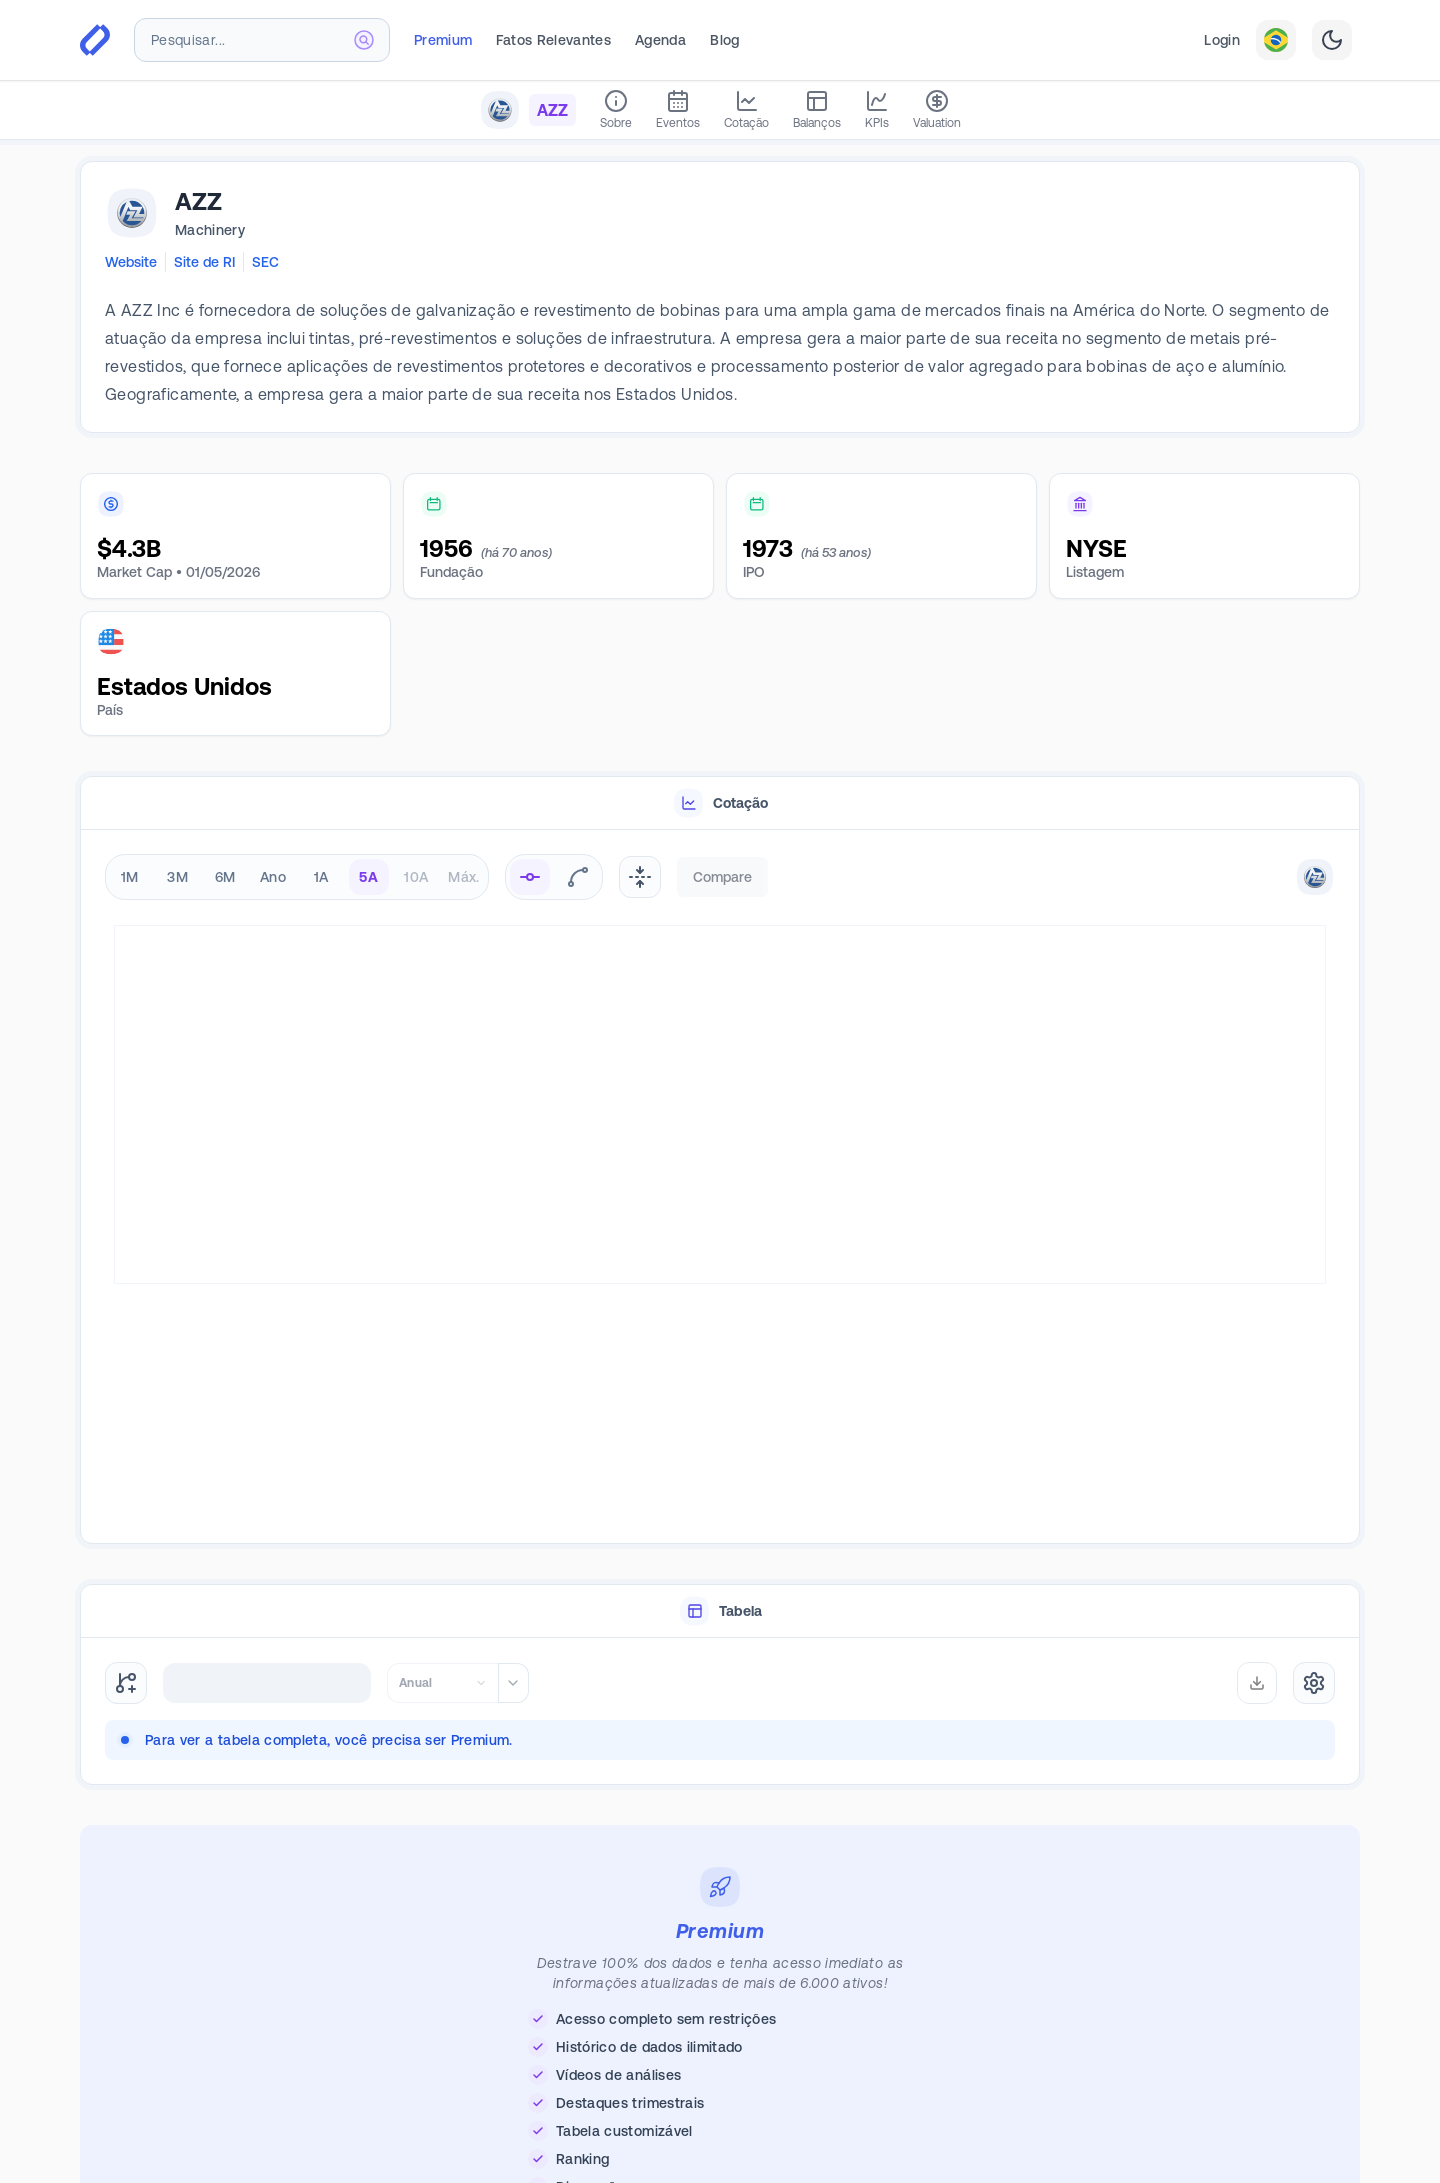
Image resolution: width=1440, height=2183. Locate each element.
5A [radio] (368, 877)
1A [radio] (321, 877)
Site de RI (204, 262)
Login (1222, 40)
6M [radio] (225, 877)
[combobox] (262, 40)
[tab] (720, 803)
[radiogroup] (297, 877)
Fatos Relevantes (553, 40)
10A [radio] (416, 877)
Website (131, 262)
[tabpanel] (720, 1187)
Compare (722, 877)
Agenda (660, 40)
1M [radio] (130, 877)
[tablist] (720, 803)
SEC (265, 262)
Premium (443, 40)
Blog (724, 40)
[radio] (530, 877)
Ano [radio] (273, 877)
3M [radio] (177, 877)
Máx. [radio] (463, 877)
